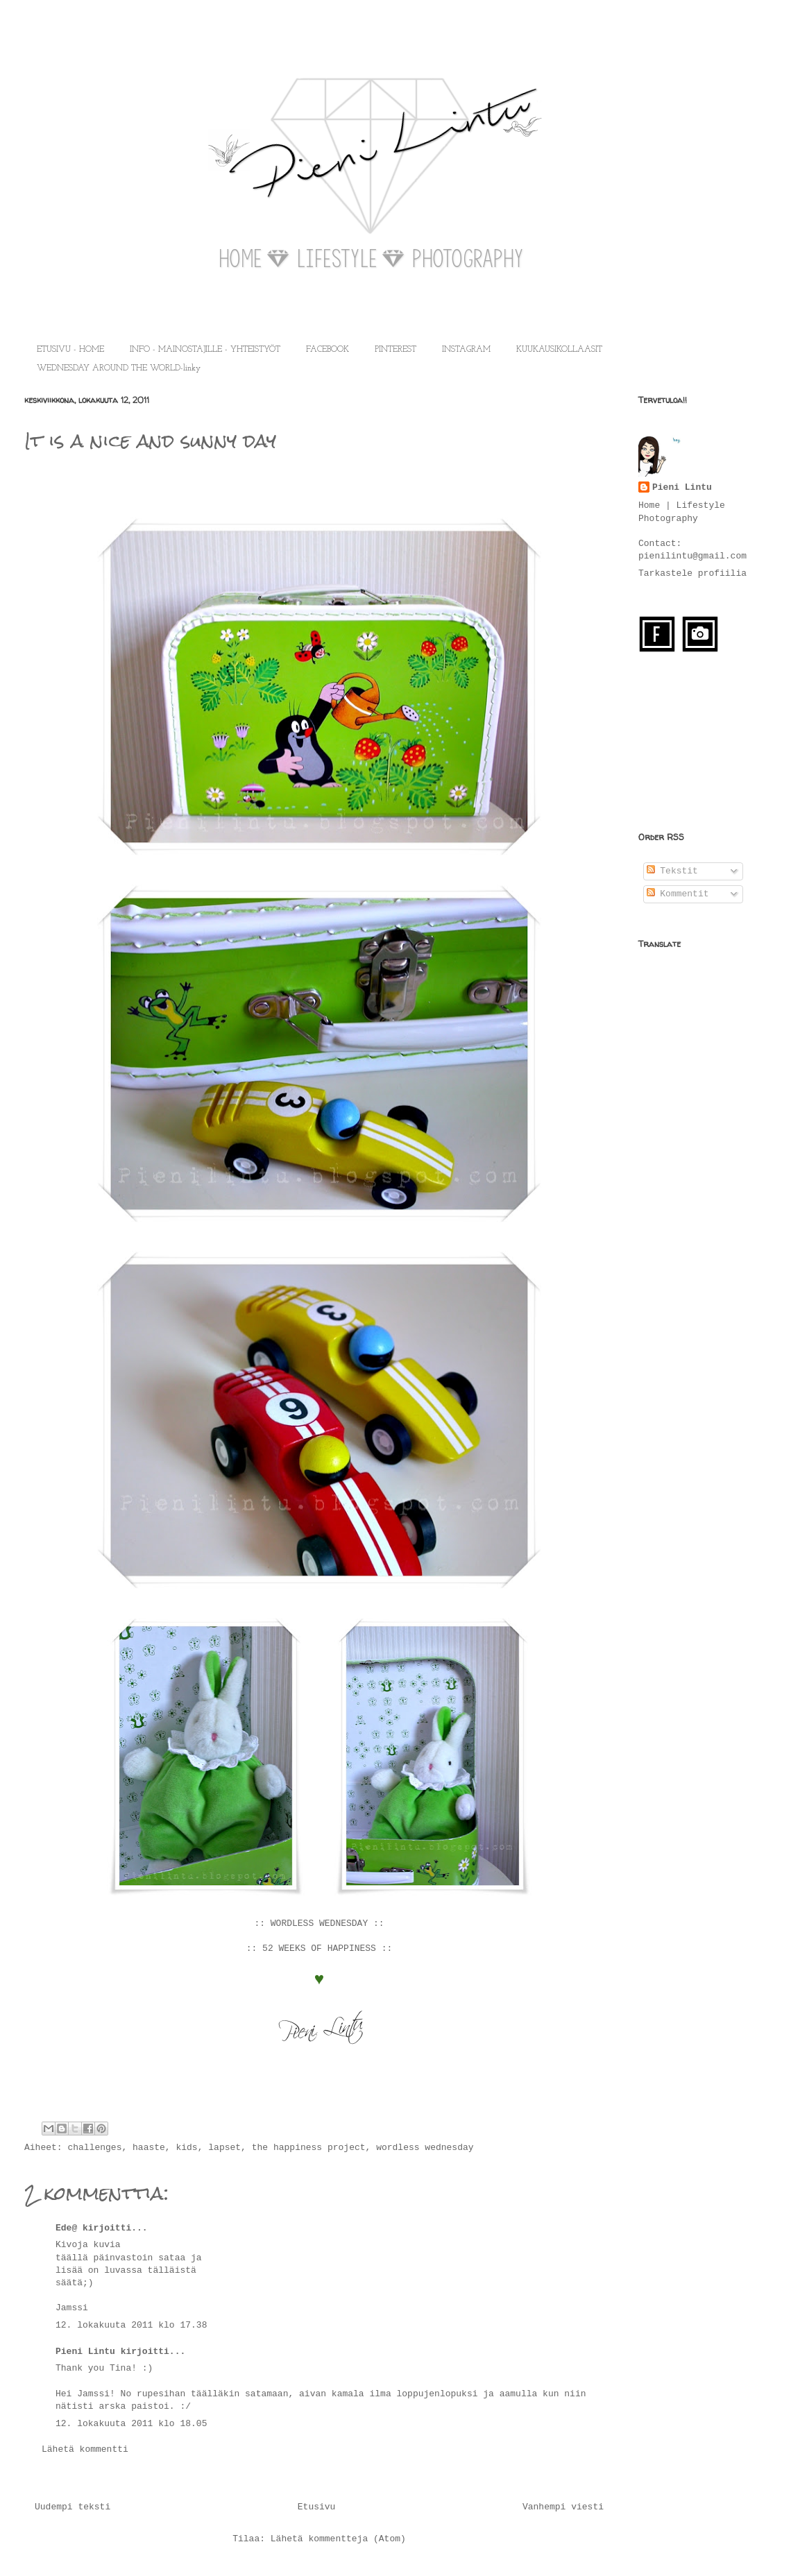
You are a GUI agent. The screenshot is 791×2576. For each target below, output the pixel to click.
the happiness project (309, 2147)
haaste (149, 2147)
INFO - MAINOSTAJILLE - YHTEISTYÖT (205, 350)
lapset (224, 2147)
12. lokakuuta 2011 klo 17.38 (131, 2325)
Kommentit (678, 894)
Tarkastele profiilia (692, 573)
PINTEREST (395, 350)
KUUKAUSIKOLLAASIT (559, 350)
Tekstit (672, 871)
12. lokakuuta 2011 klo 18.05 (131, 2424)
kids (186, 2147)
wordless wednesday (424, 2147)
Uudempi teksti (72, 2507)
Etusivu (317, 2507)
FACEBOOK (327, 350)
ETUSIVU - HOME (70, 350)
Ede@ (66, 2228)
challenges (94, 2147)
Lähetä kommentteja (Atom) (338, 2539)
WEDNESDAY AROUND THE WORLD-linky (119, 368)
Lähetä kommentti (85, 2449)
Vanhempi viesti (563, 2507)
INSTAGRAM (466, 350)
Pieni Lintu (85, 2351)
